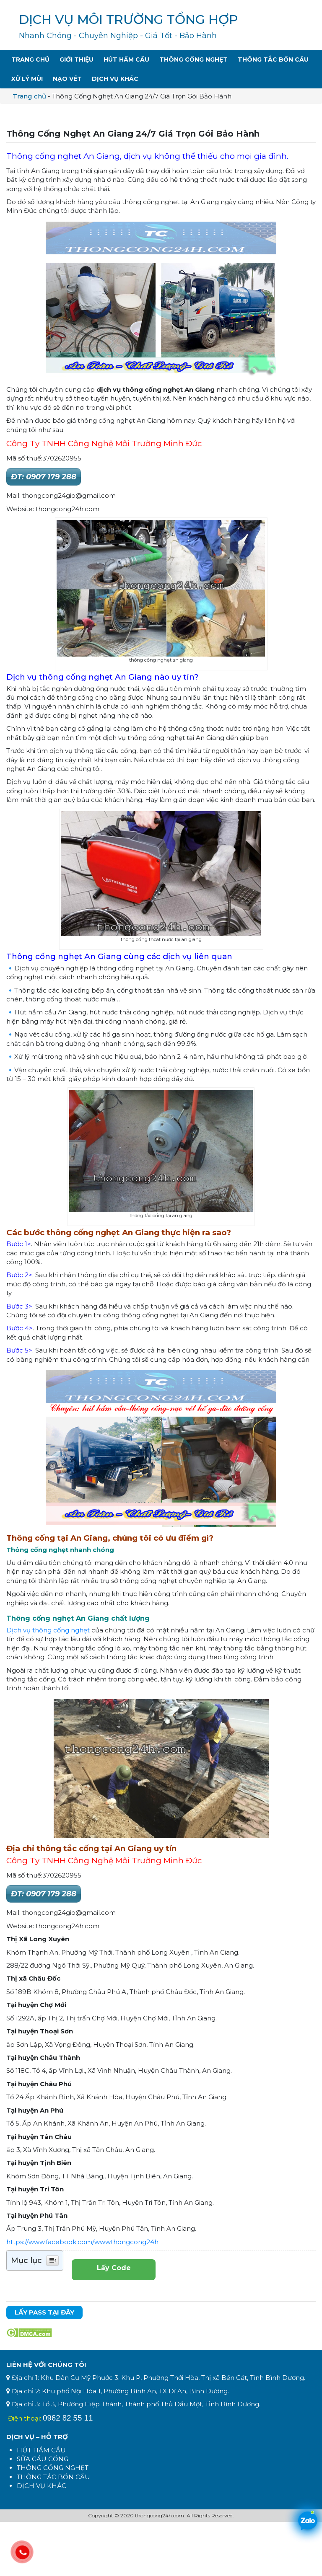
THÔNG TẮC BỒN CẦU (53, 2477)
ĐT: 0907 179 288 (43, 476)
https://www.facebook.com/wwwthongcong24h (82, 2242)
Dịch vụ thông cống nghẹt (48, 1630)
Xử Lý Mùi (27, 79)
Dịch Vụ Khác (115, 79)
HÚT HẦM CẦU (41, 2450)
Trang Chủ (30, 59)
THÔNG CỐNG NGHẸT (52, 2468)
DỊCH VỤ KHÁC (41, 2486)
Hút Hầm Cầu (126, 59)
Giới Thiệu (76, 59)
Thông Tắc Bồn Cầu (273, 59)
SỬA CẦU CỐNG (42, 2459)
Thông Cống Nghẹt (193, 59)
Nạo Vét (67, 79)
